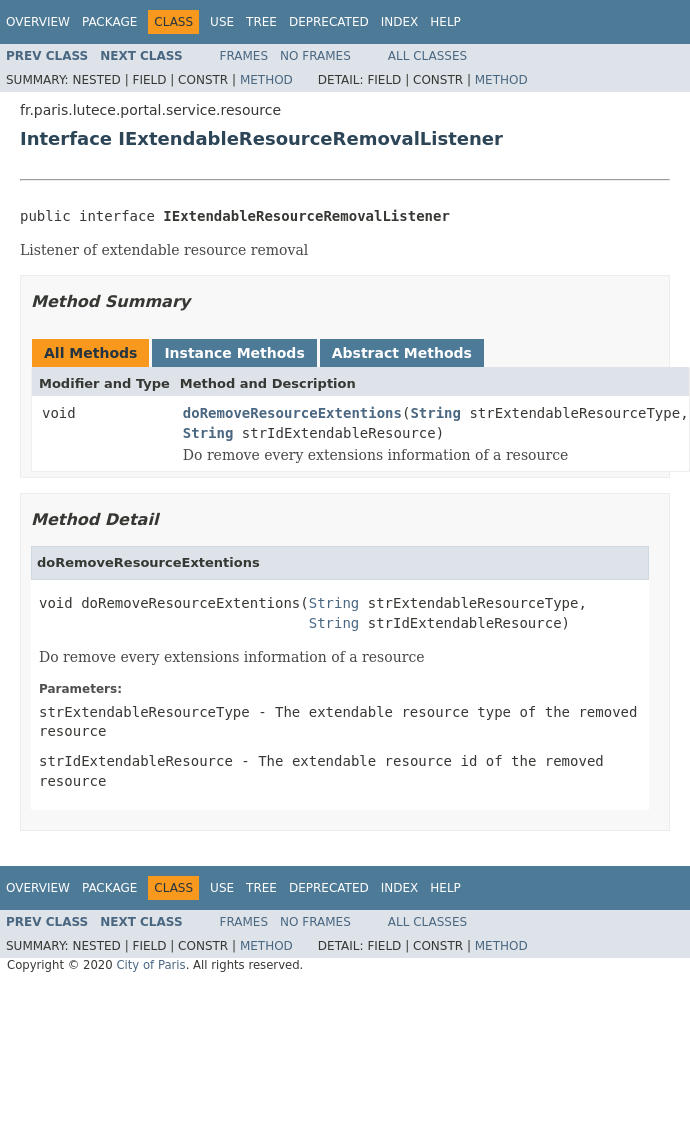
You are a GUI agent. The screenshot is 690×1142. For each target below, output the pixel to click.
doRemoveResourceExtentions (292, 413)
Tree (261, 22)
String (435, 413)
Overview (38, 22)
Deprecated (329, 22)
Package (109, 22)
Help (445, 22)
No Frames (315, 56)
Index (400, 22)
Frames (244, 56)
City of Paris (150, 965)
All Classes (427, 56)
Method (266, 80)
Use (222, 22)
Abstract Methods (402, 353)
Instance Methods (234, 353)
